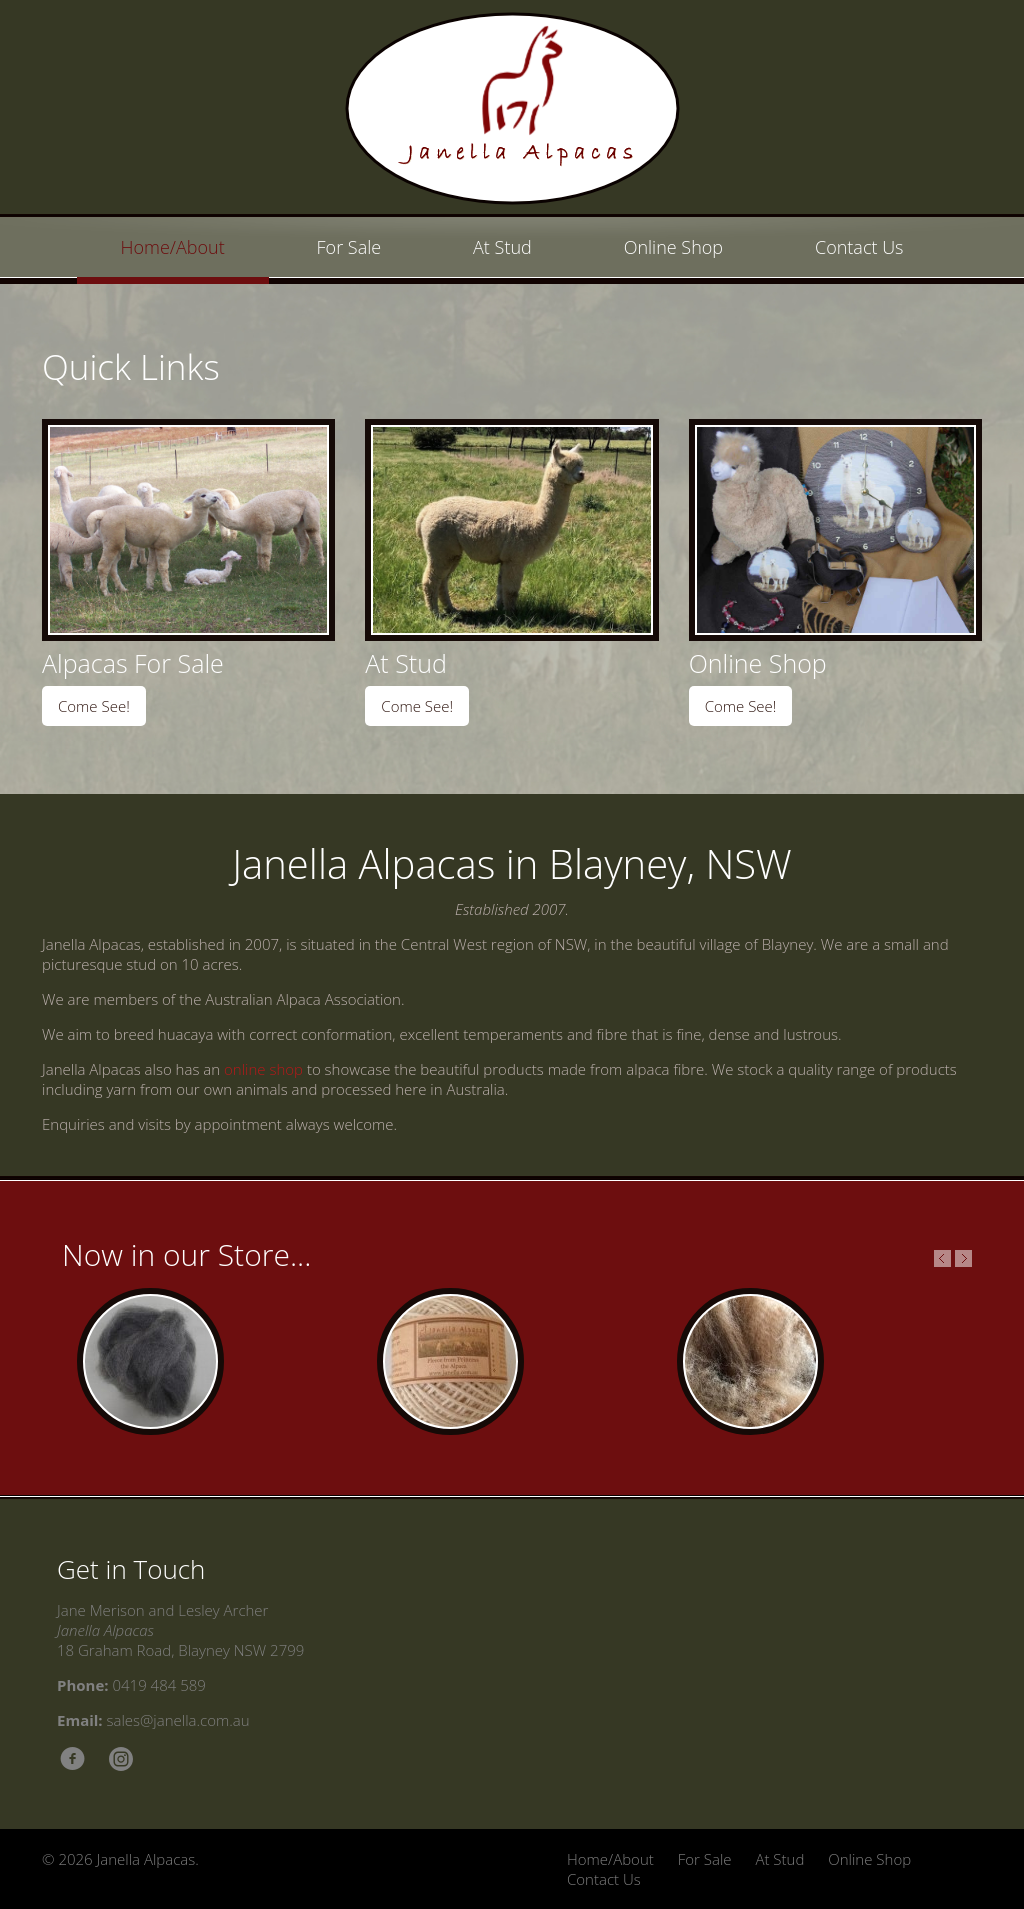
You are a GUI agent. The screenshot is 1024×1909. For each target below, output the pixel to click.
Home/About (173, 247)
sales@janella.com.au (178, 1720)
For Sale (349, 247)
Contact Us (859, 247)
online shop (263, 1069)
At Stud (502, 247)
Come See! (94, 706)
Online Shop (673, 247)
